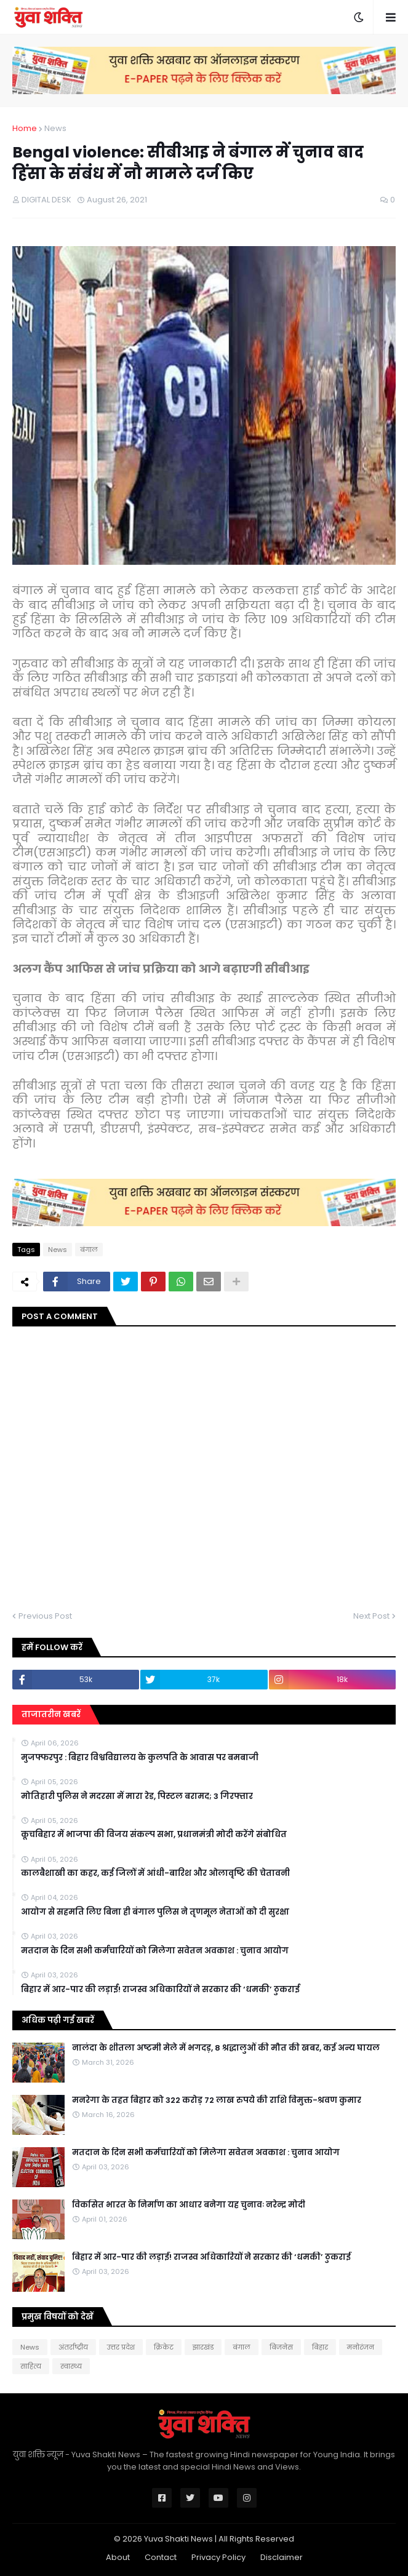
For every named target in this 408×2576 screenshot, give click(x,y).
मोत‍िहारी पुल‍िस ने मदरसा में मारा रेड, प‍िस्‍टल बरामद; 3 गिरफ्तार (137, 1796)
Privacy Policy (218, 2557)
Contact (161, 2557)
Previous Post (45, 1616)
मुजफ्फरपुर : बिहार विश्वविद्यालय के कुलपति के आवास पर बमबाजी (139, 1757)
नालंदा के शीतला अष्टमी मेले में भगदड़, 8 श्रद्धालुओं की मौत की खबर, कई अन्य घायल (226, 2048)
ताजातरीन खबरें (51, 1714)
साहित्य (30, 2366)
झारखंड (203, 2347)
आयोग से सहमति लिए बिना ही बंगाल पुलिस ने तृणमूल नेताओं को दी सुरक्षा (155, 1912)
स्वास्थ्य (71, 2366)
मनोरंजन (360, 2347)
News (55, 128)
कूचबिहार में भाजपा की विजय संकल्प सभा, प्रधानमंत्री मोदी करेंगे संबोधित (154, 1834)
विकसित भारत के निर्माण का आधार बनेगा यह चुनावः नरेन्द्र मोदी (188, 2205)
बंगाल (89, 1249)
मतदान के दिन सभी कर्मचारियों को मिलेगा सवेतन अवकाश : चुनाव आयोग (155, 1950)
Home (24, 128)
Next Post (371, 1616)
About (118, 2557)
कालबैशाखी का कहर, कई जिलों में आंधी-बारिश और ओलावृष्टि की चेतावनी (155, 1873)
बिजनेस (281, 2347)
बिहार (320, 2347)
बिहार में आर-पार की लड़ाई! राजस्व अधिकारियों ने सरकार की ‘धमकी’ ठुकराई (160, 1989)
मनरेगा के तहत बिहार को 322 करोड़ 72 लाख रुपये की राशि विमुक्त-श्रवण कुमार (216, 2100)
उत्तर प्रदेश (121, 2347)
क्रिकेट (164, 2347)
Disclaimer (281, 2557)
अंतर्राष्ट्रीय (73, 2347)
